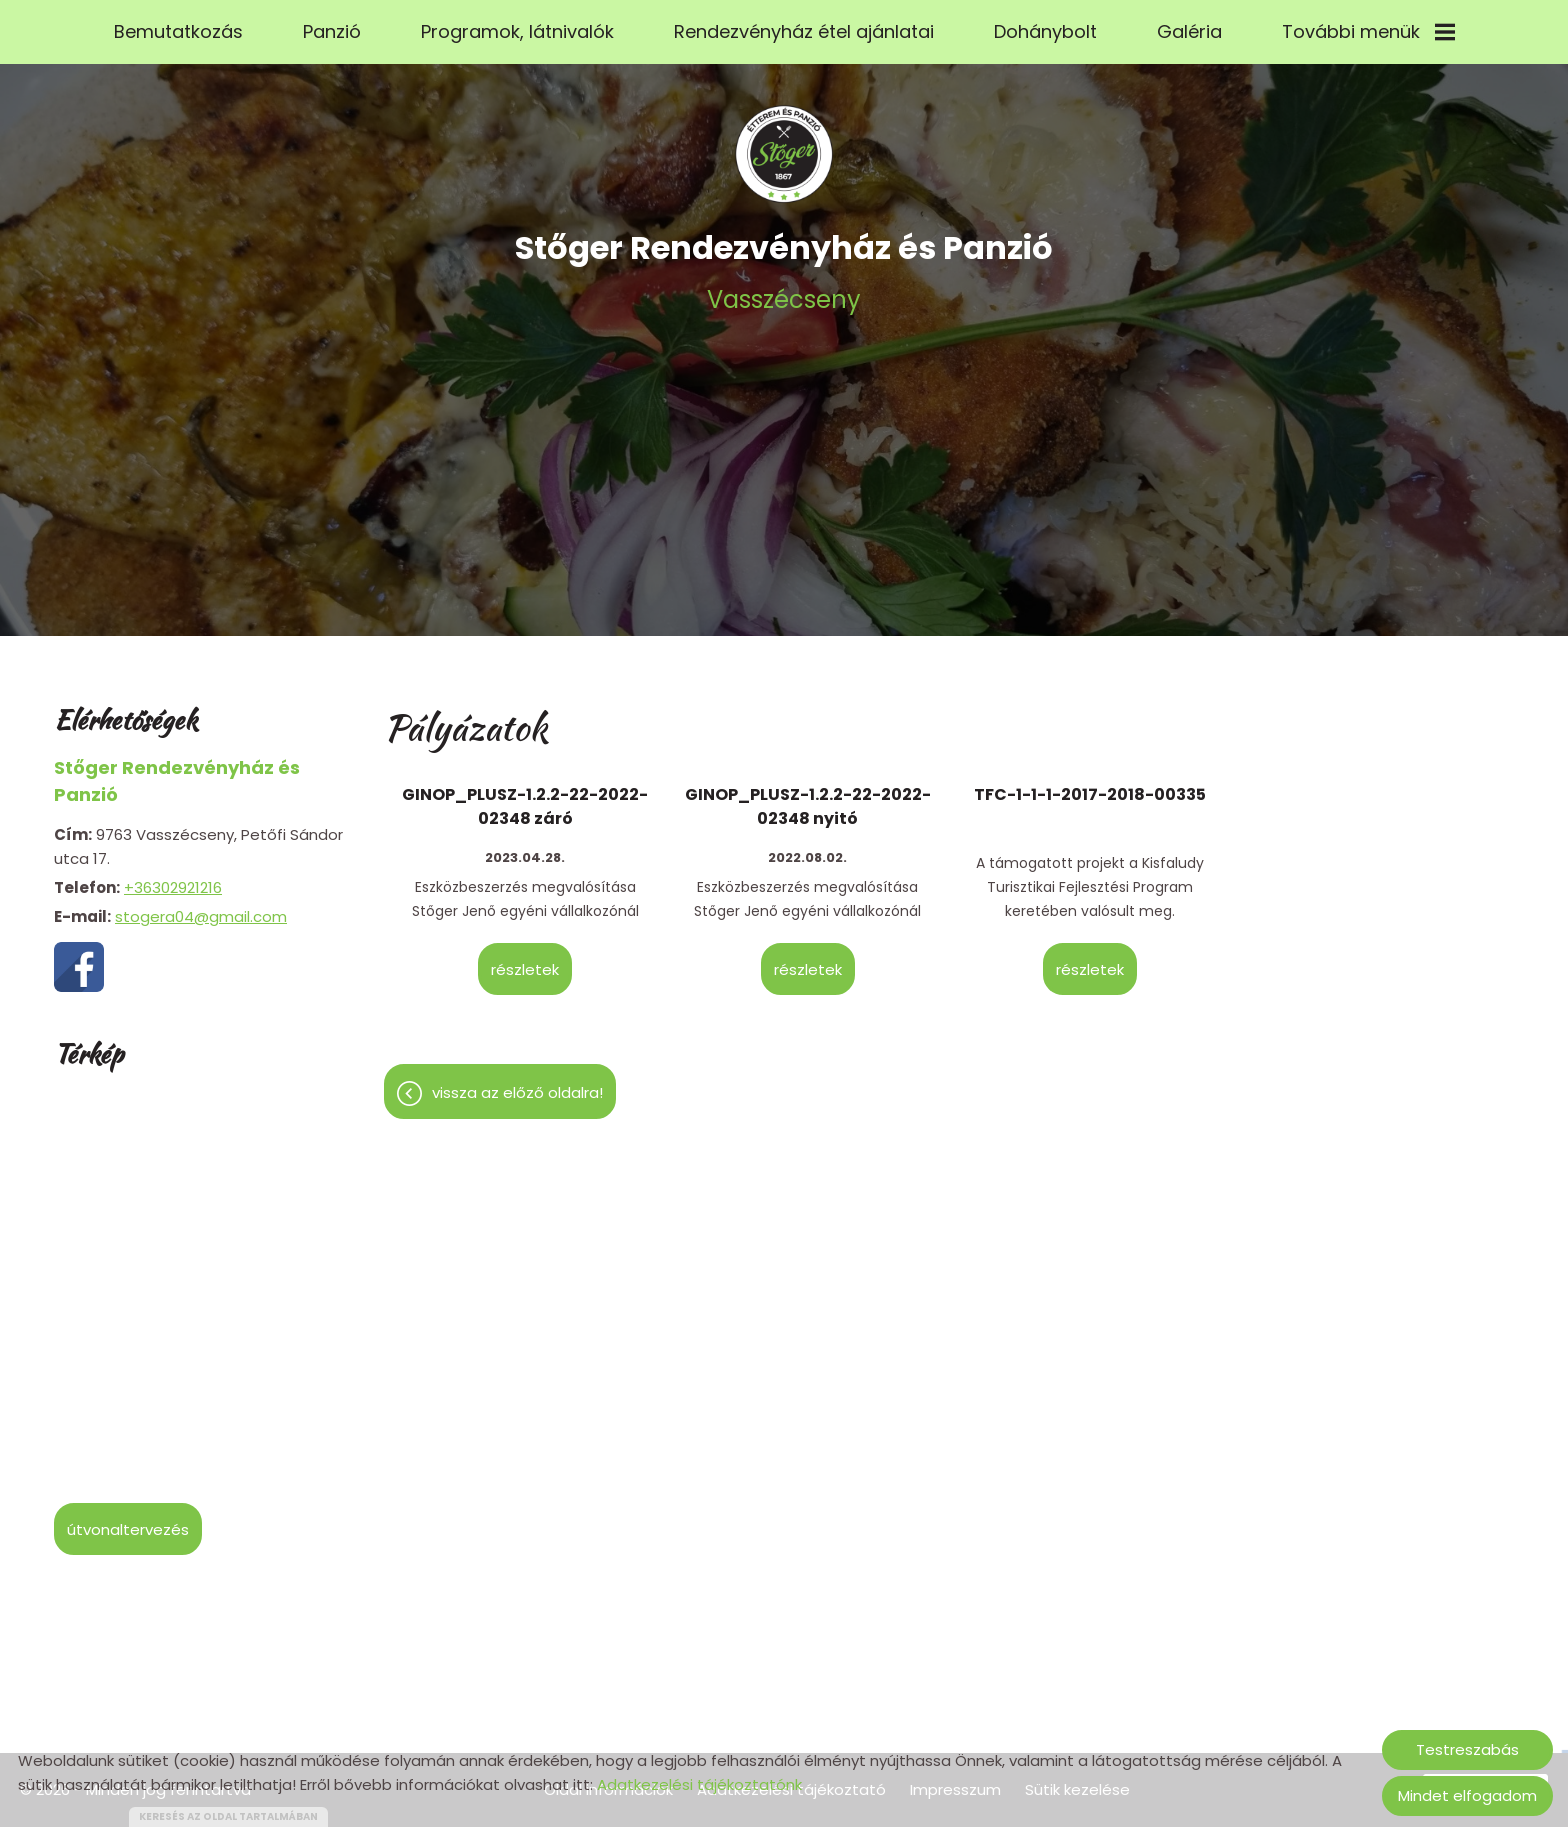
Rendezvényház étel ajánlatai (804, 31)
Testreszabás (1467, 1749)
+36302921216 (173, 877)
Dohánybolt (1045, 31)
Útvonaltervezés (128, 1519)
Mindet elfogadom (1467, 1795)
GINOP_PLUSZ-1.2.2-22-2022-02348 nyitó (808, 796)
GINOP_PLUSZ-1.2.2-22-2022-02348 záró (525, 796)
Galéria (1189, 31)
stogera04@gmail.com (201, 906)
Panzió (332, 31)
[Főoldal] (784, 144)
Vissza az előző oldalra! (517, 1082)
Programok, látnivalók (517, 31)
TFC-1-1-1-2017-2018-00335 (1090, 784)
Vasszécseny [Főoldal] (784, 260)
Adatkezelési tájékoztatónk (699, 1784)
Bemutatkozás (178, 31)
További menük (1368, 31)
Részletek (525, 959)
